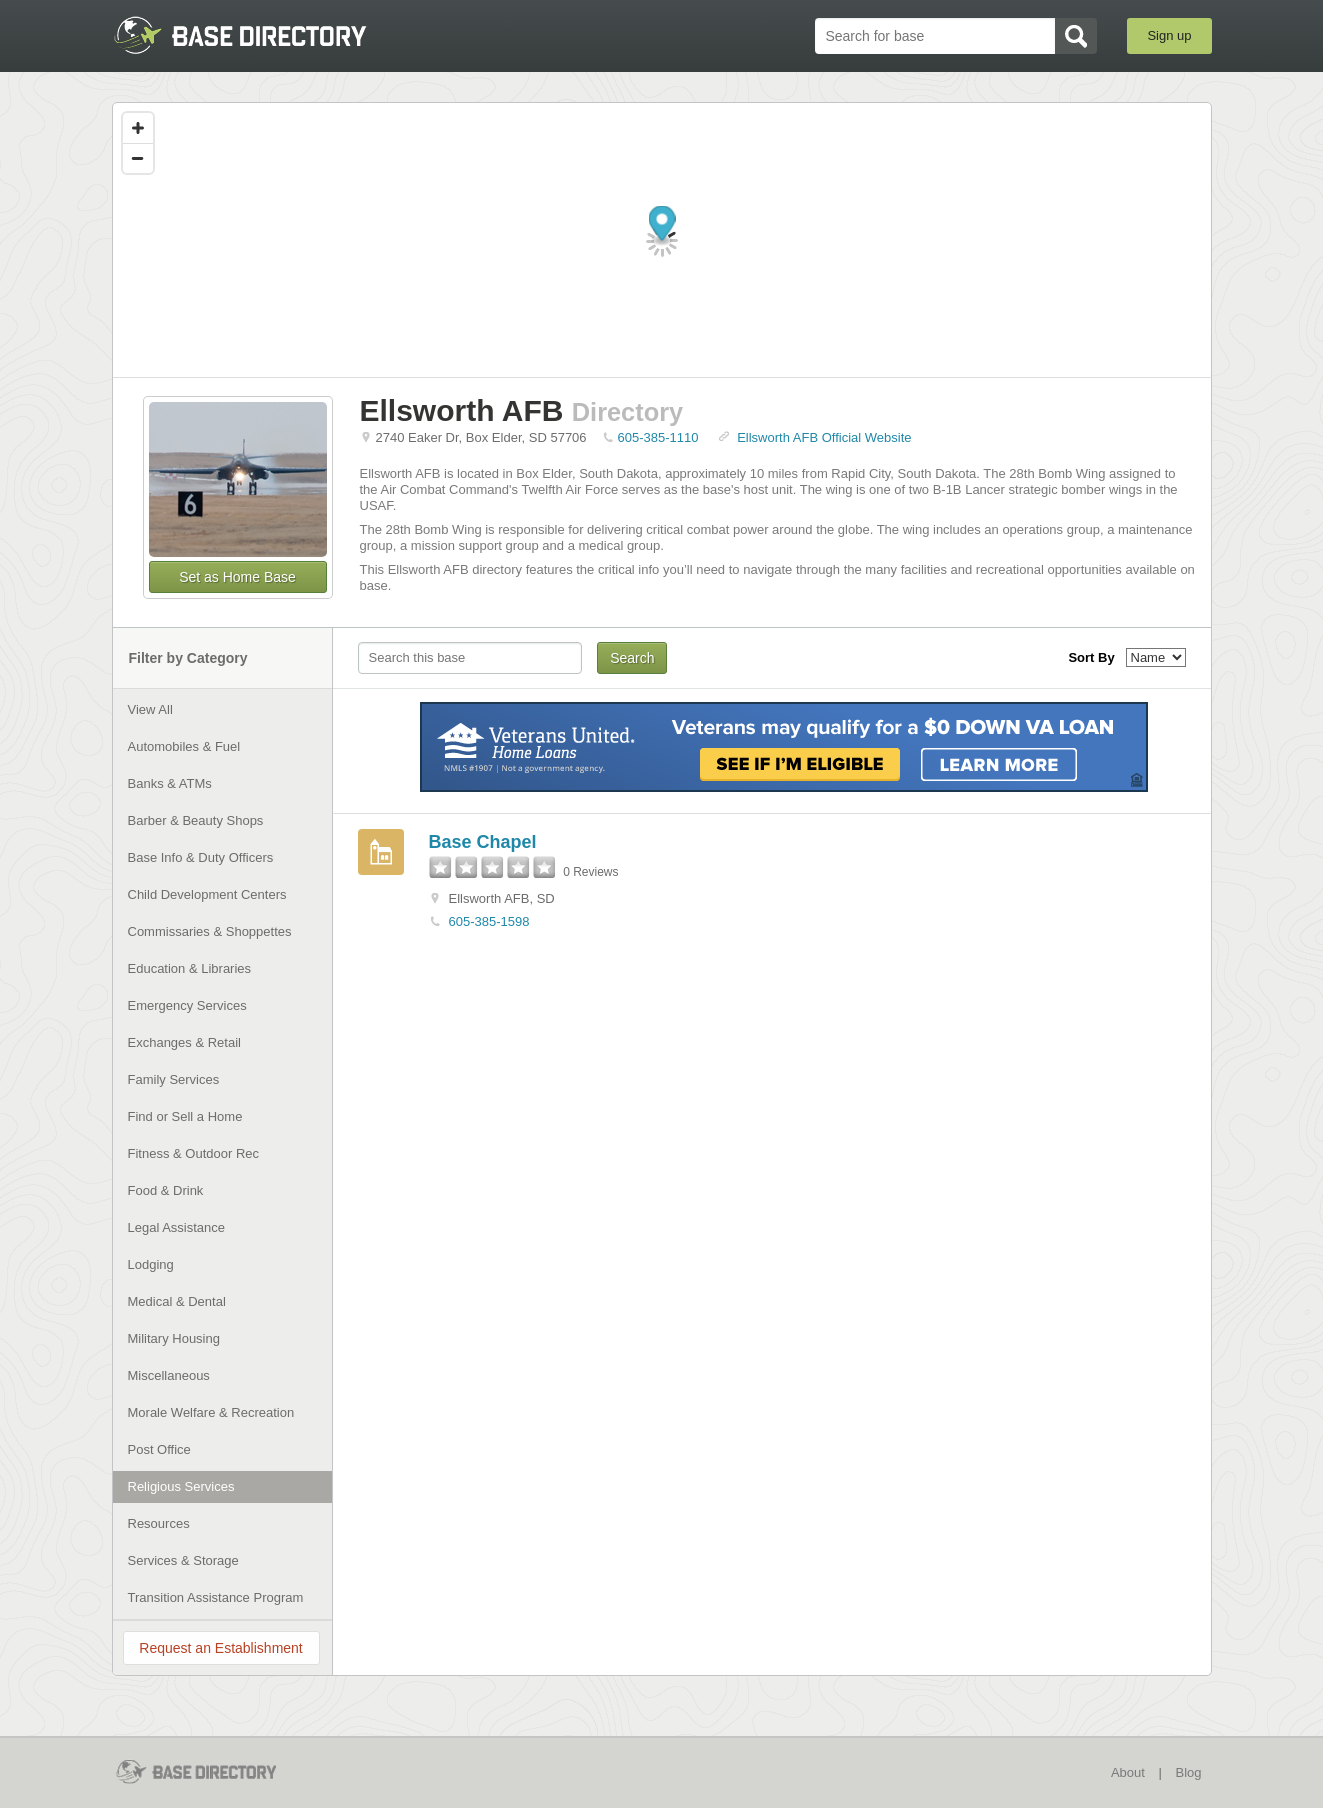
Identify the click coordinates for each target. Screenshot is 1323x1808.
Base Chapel (483, 842)
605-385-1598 (489, 921)
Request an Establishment (220, 1648)
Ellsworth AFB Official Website (824, 437)
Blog (1188, 1772)
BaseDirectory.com (258, 35)
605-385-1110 (658, 437)
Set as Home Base (237, 577)
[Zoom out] (138, 158)
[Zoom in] (138, 128)
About (1128, 1772)
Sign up (1169, 35)
